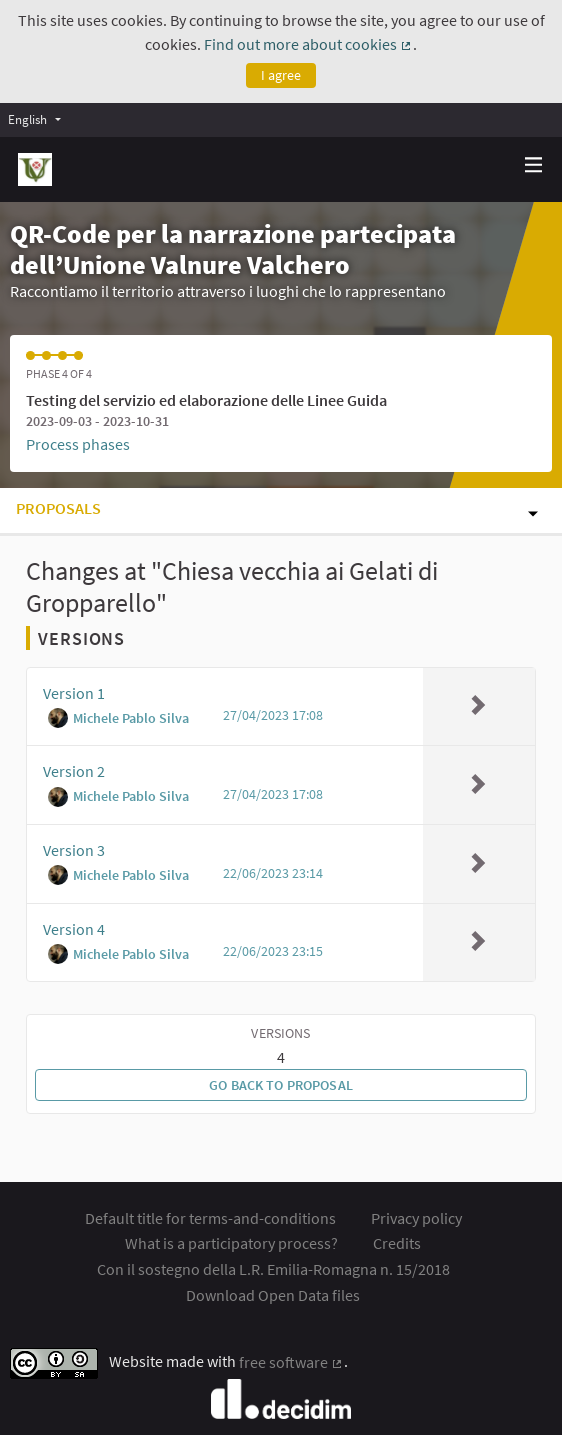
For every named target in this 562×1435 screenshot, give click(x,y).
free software (291, 1362)
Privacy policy (416, 1218)
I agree (281, 75)
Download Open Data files (273, 1295)
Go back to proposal (281, 1085)
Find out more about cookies (308, 44)
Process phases (78, 444)
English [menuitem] (27, 119)
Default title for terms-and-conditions (210, 1218)
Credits (397, 1243)
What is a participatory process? (231, 1243)
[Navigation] (534, 165)
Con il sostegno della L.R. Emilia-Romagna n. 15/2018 (273, 1269)
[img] (534, 164)
